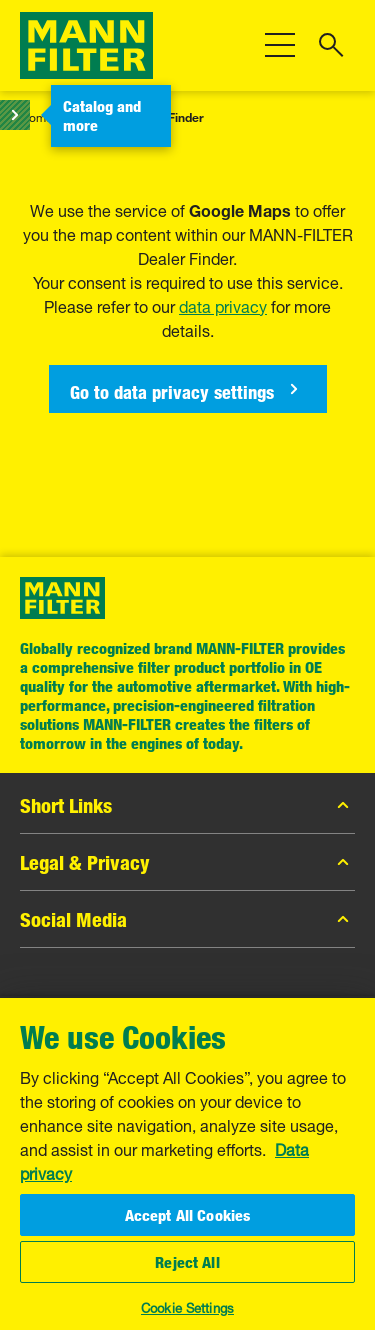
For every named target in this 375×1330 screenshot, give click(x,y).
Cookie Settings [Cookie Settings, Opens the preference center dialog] (187, 1306)
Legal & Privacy (187, 862)
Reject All (187, 1262)
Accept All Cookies (188, 1215)
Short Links (187, 805)
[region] (187, 1163)
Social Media (187, 919)
